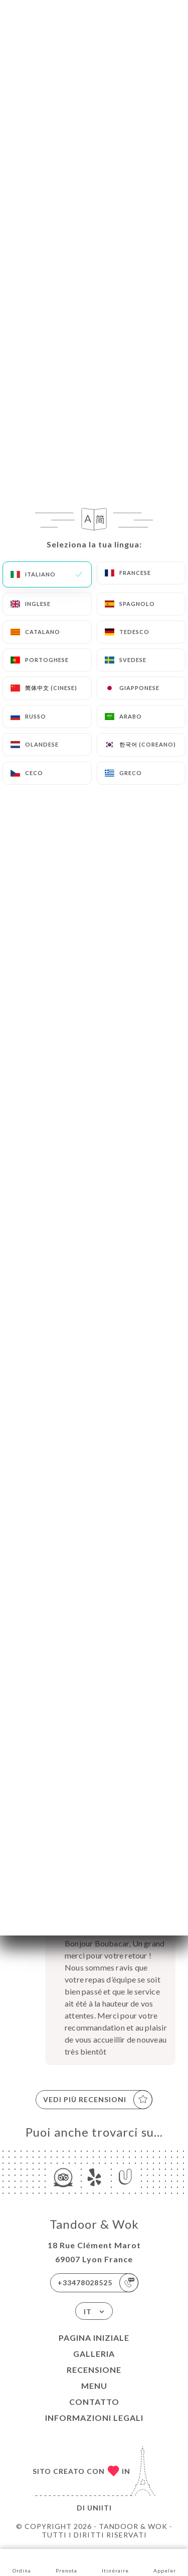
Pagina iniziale (94, 2337)
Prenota (66, 2561)
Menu (94, 2385)
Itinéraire (115, 2561)
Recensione (94, 2369)
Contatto (94, 2401)
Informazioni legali (94, 2417)
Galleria (94, 2353)
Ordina (22, 2561)
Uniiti (99, 2507)
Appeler (164, 2561)
